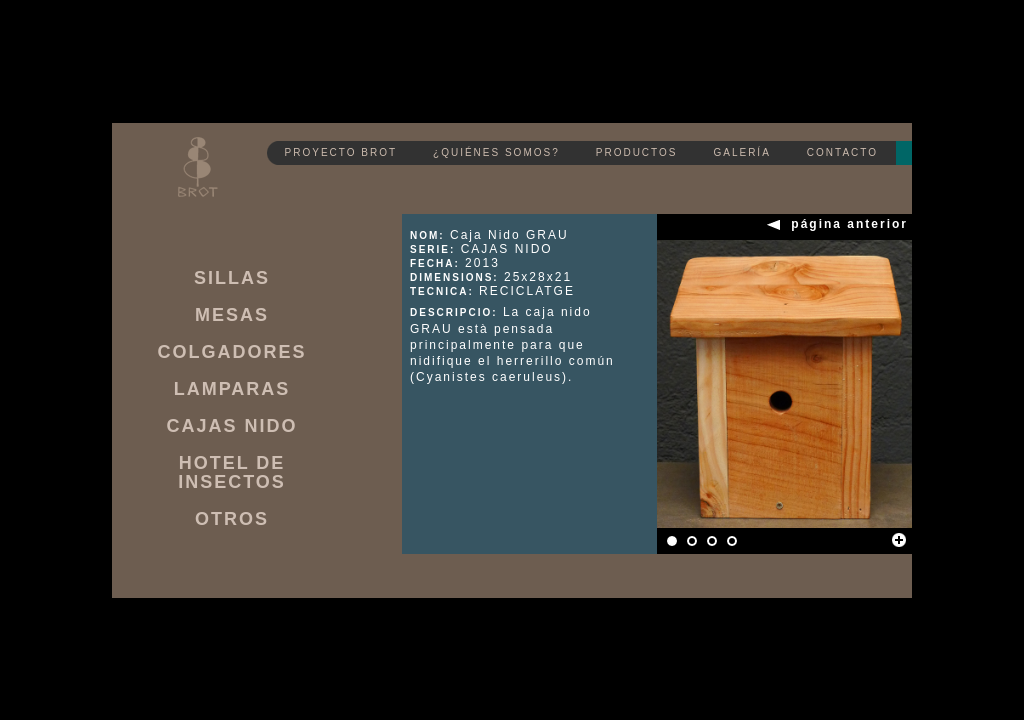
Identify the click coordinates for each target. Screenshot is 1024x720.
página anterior (849, 224)
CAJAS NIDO (231, 426)
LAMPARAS (232, 389)
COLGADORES (231, 352)
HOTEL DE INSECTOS (232, 473)
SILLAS (232, 278)
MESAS (232, 315)
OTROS (232, 519)
